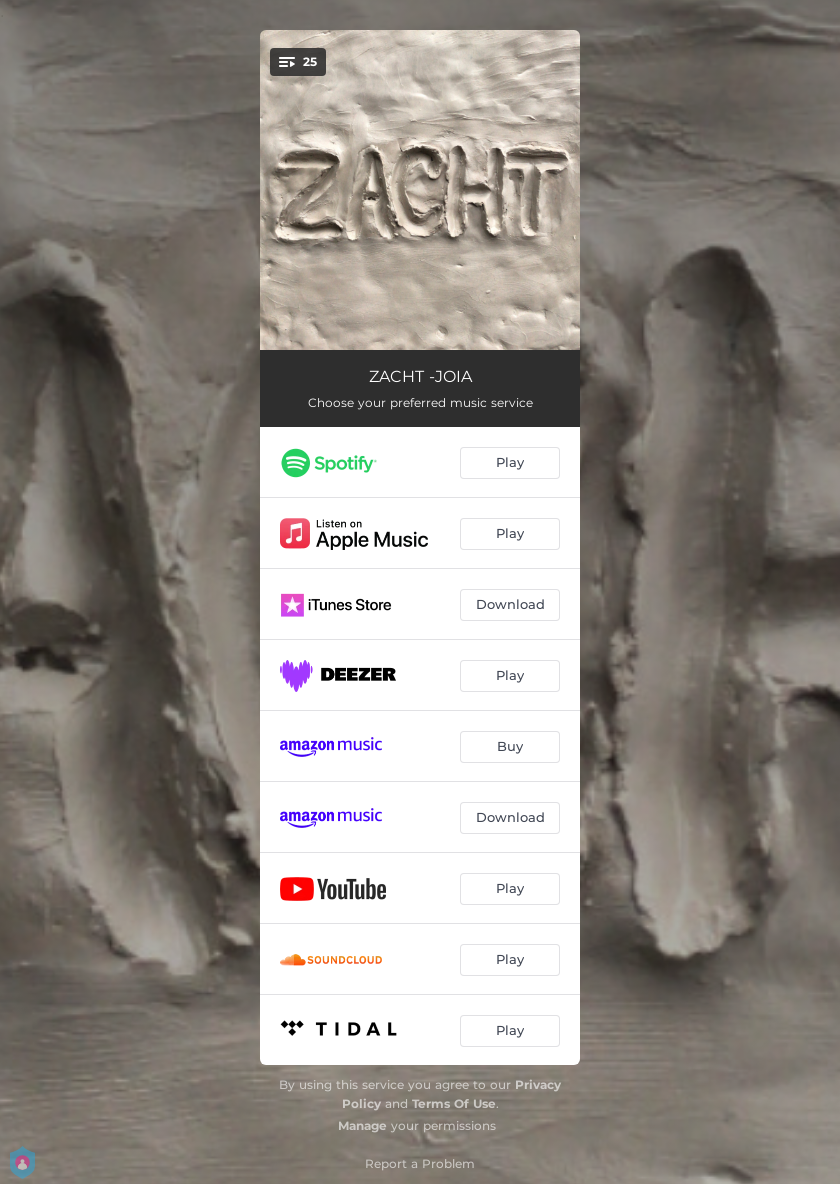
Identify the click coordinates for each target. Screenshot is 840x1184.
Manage (362, 1125)
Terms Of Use (454, 1103)
